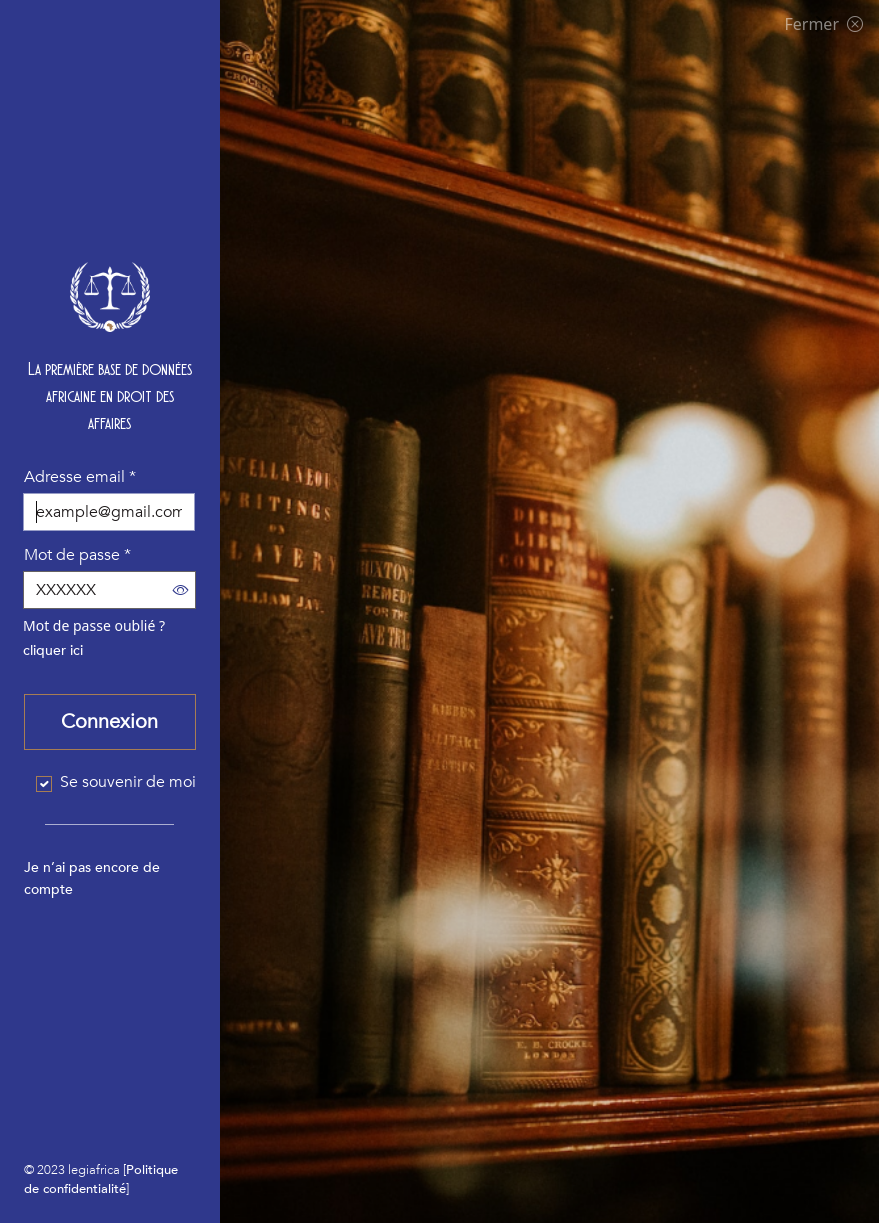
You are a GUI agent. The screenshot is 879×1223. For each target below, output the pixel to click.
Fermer (823, 24)
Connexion (109, 721)
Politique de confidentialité (101, 1179)
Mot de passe (77, 555)
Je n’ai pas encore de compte (92, 878)
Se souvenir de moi (128, 782)
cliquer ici (53, 650)
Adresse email (80, 477)
